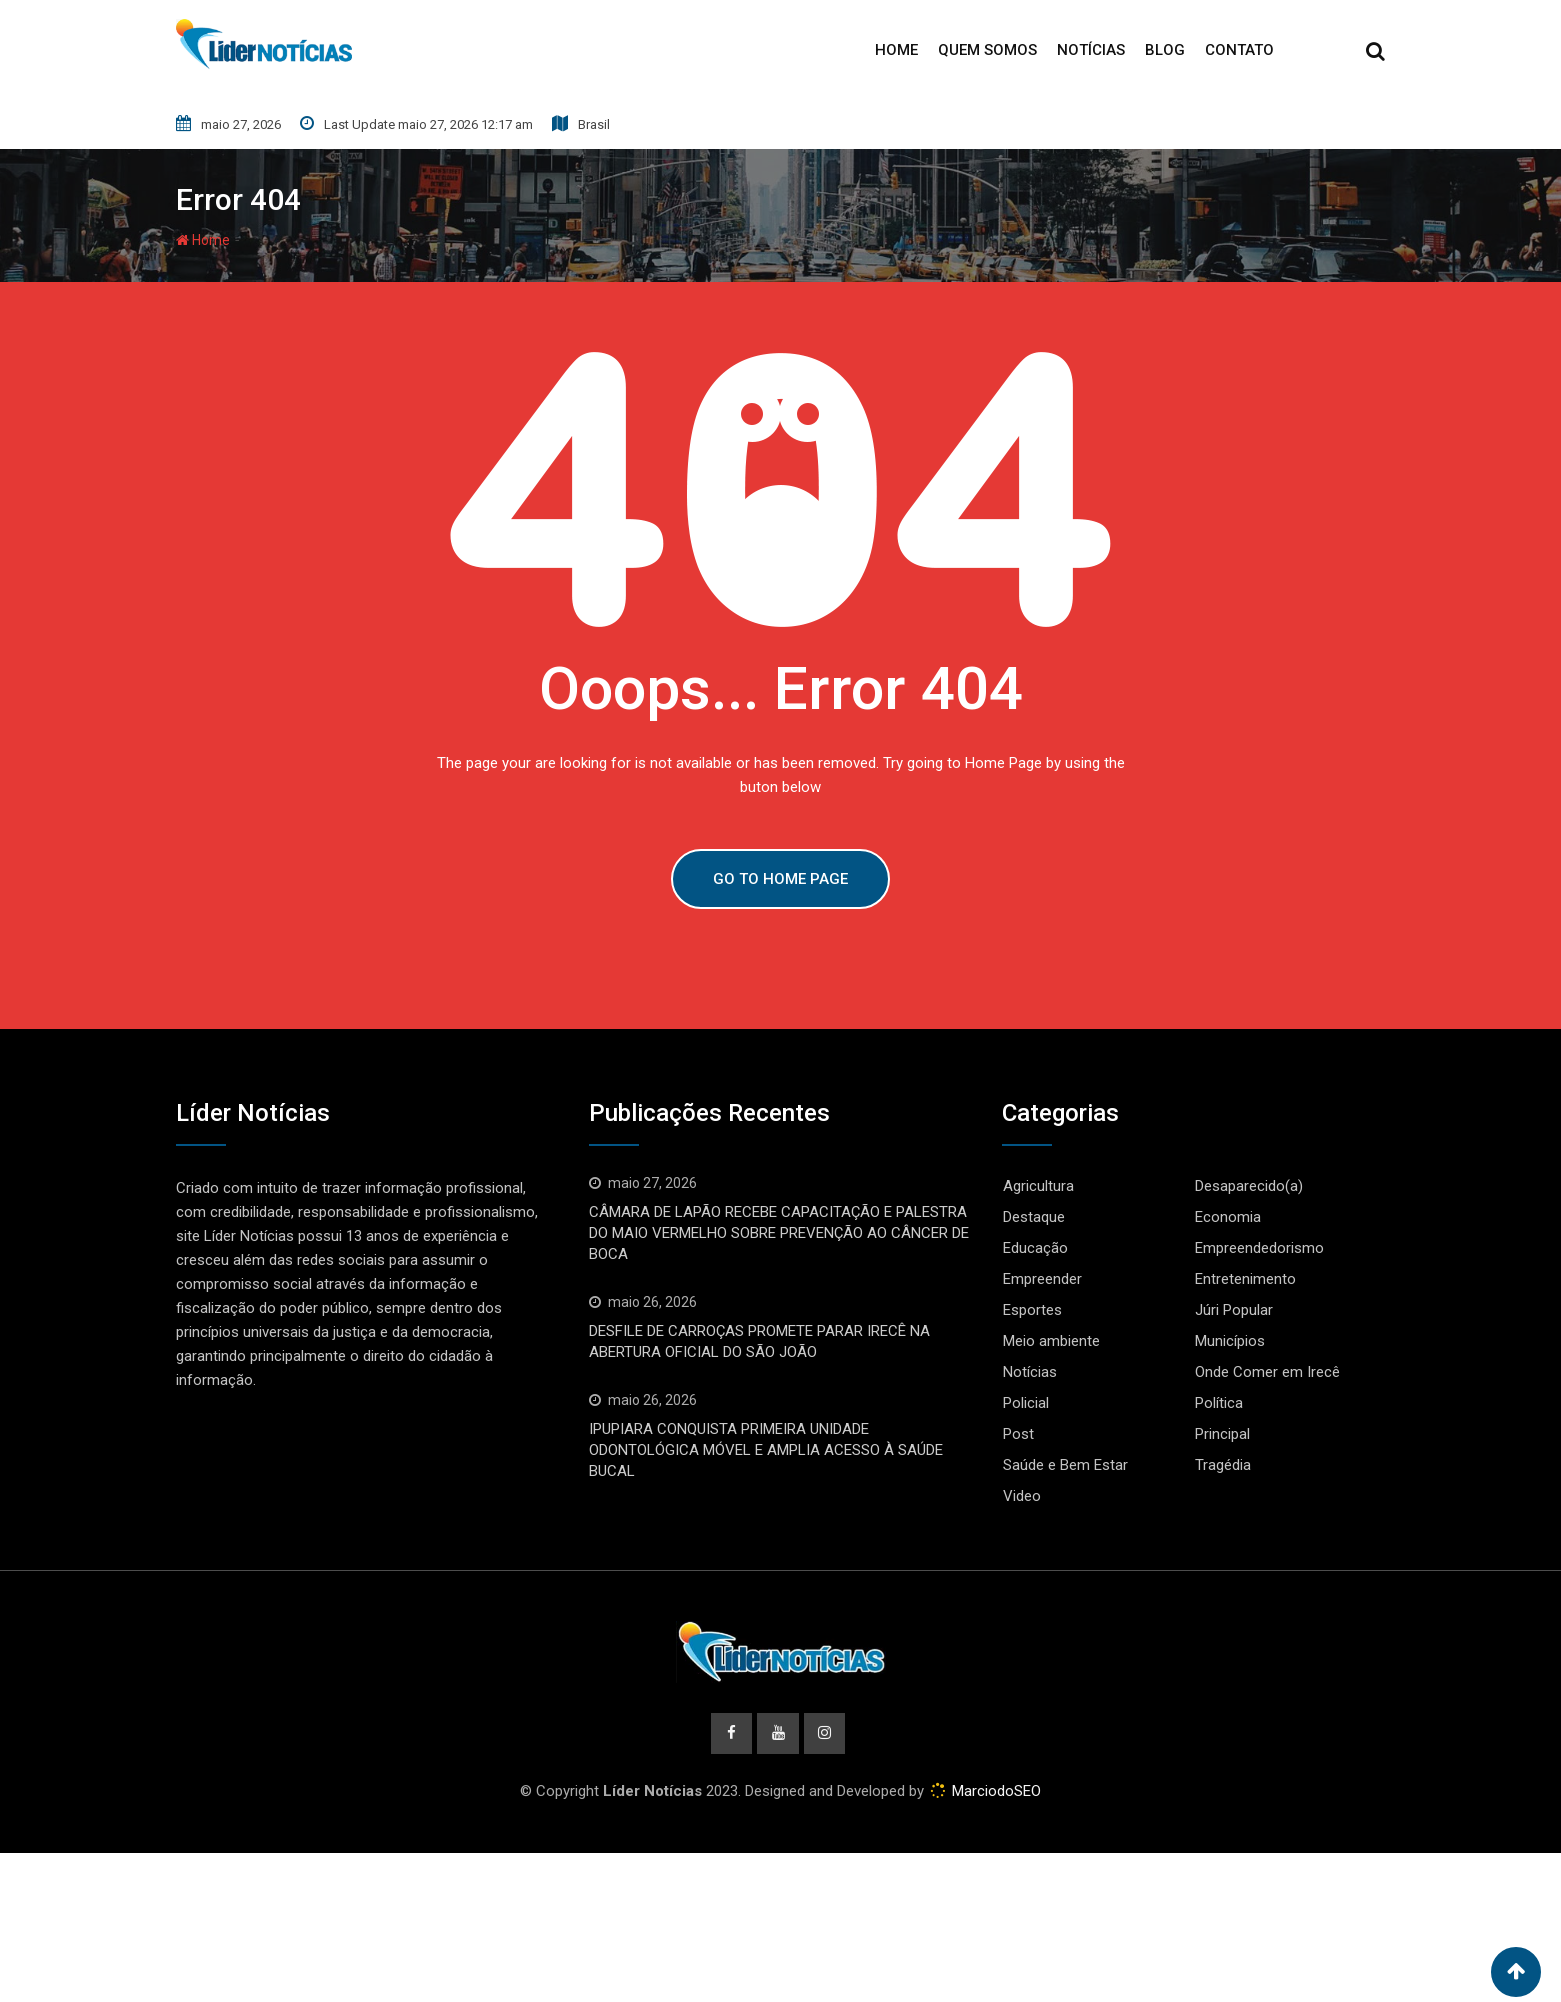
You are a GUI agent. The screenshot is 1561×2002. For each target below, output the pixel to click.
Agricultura (1038, 1186)
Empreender (1042, 1279)
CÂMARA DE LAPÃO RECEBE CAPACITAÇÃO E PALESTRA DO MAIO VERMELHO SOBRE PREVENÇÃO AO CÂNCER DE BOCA (779, 1233)
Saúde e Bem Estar (1065, 1465)
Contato (1239, 50)
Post (1018, 1434)
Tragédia (1223, 1465)
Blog (1165, 50)
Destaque (1034, 1217)
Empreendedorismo (1259, 1248)
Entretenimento (1245, 1279)
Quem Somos (987, 50)
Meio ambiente (1051, 1341)
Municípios (1230, 1341)
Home (896, 50)
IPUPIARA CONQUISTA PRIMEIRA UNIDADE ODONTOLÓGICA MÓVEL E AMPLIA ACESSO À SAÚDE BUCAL (766, 1450)
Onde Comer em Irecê (1267, 1372)
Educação (1035, 1248)
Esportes (1032, 1310)
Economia (1228, 1217)
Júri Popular (1234, 1310)
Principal (1222, 1434)
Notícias (1091, 50)
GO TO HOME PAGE (780, 879)
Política (1219, 1403)
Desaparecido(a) (1249, 1186)
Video (1022, 1496)
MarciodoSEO (994, 1792)
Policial (1026, 1403)
